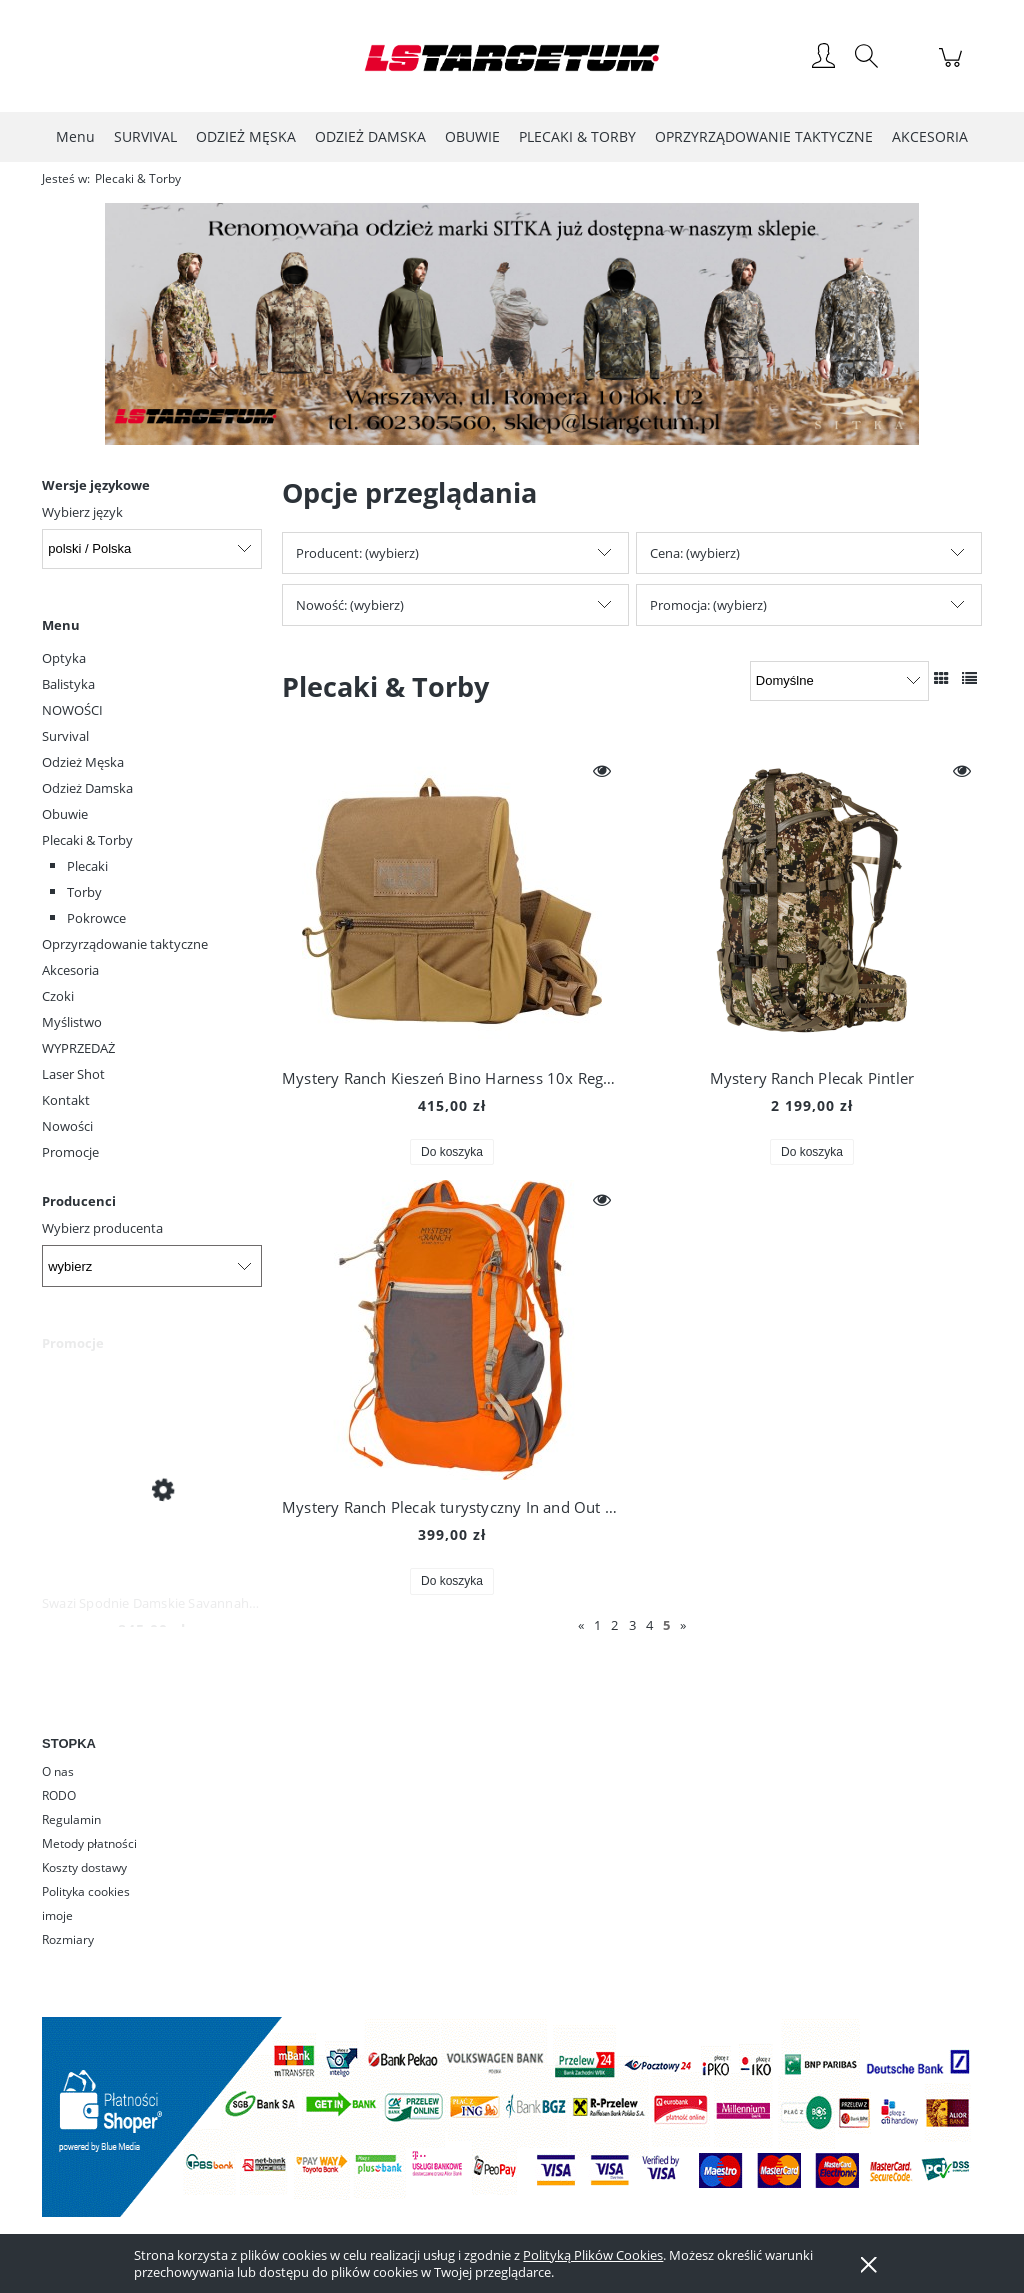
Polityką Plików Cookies (593, 2255)
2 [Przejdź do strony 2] (614, 1625)
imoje (57, 1915)
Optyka (64, 658)
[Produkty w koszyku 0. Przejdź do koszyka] (953, 68)
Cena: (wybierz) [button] (695, 553)
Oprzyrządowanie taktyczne (125, 944)
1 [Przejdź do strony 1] (597, 1625)
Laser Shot (73, 1074)
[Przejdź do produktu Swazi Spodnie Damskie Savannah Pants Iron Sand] (152, 1488)
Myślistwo (72, 1022)
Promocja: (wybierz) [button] (708, 605)
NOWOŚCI (72, 710)
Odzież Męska (83, 762)
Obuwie (65, 814)
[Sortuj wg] (839, 681)
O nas (58, 1771)
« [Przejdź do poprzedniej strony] (581, 1625)
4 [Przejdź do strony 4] (649, 1625)
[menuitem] (75, 136)
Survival (65, 736)
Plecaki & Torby (87, 840)
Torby (84, 892)
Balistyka (68, 684)
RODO (59, 1795)
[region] (512, 324)
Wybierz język (82, 512)
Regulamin (71, 1819)
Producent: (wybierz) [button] (357, 553)
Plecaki (87, 866)
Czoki (58, 996)
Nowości (67, 1126)
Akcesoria (70, 970)
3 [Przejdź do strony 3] (632, 1625)
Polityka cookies (86, 1891)
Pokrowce (96, 918)
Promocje (70, 1152)
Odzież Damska (87, 788)
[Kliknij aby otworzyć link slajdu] (507, 324)
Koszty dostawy (84, 1867)
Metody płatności (89, 1843)
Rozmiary (68, 1939)
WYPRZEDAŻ (78, 1048)
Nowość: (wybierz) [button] (350, 605)
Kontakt (66, 1100)
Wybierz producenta (102, 1228)
